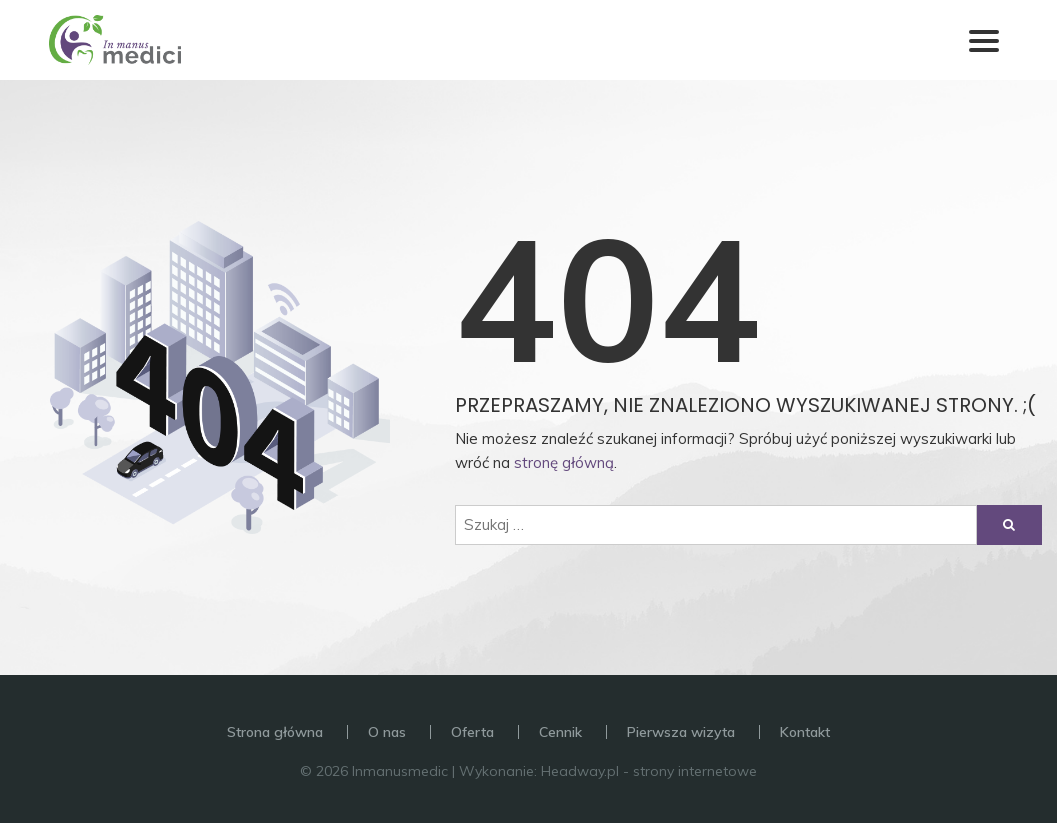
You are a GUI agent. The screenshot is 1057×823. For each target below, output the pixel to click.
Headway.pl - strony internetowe (649, 771)
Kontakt (805, 732)
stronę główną (564, 462)
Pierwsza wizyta (681, 732)
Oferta (472, 732)
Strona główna (275, 732)
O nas (387, 732)
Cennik (560, 732)
